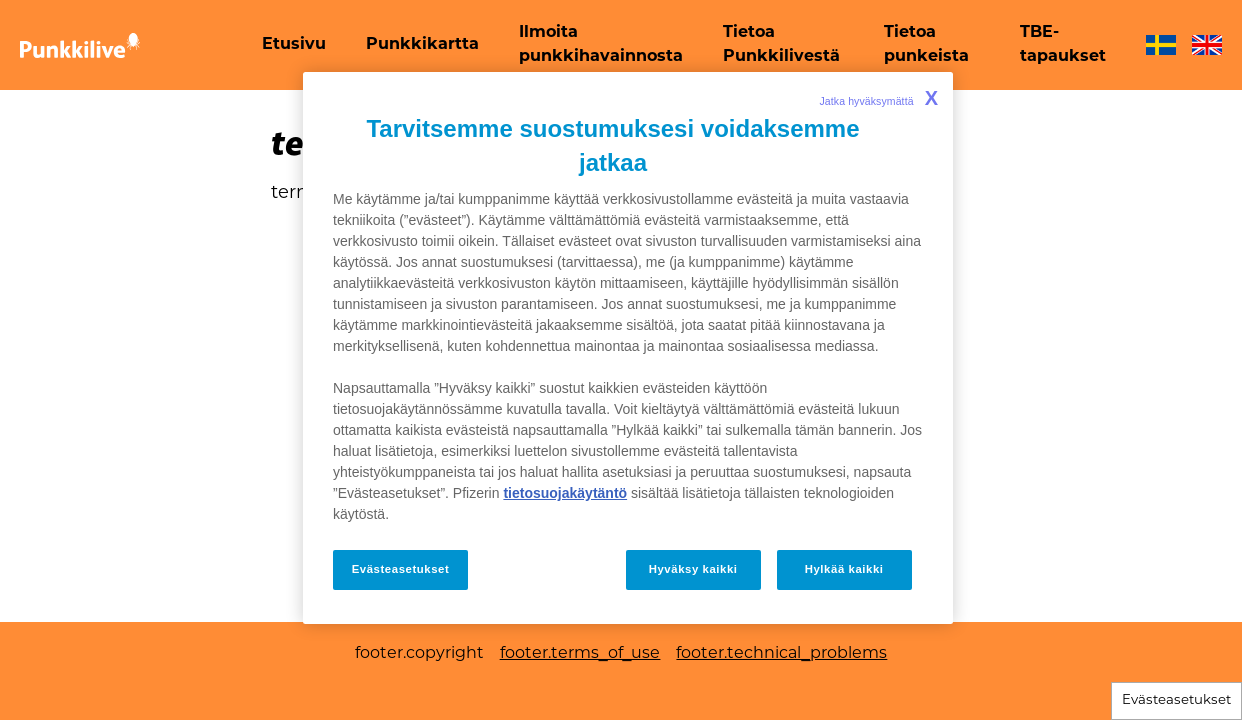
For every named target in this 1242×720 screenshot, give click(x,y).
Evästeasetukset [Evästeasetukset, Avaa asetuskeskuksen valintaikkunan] (401, 569)
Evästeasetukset (1176, 700)
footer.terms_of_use (580, 654)
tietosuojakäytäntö (565, 493)
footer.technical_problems (781, 654)
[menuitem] (294, 45)
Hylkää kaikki (844, 569)
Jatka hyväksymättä (879, 98)
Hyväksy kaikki (693, 569)
